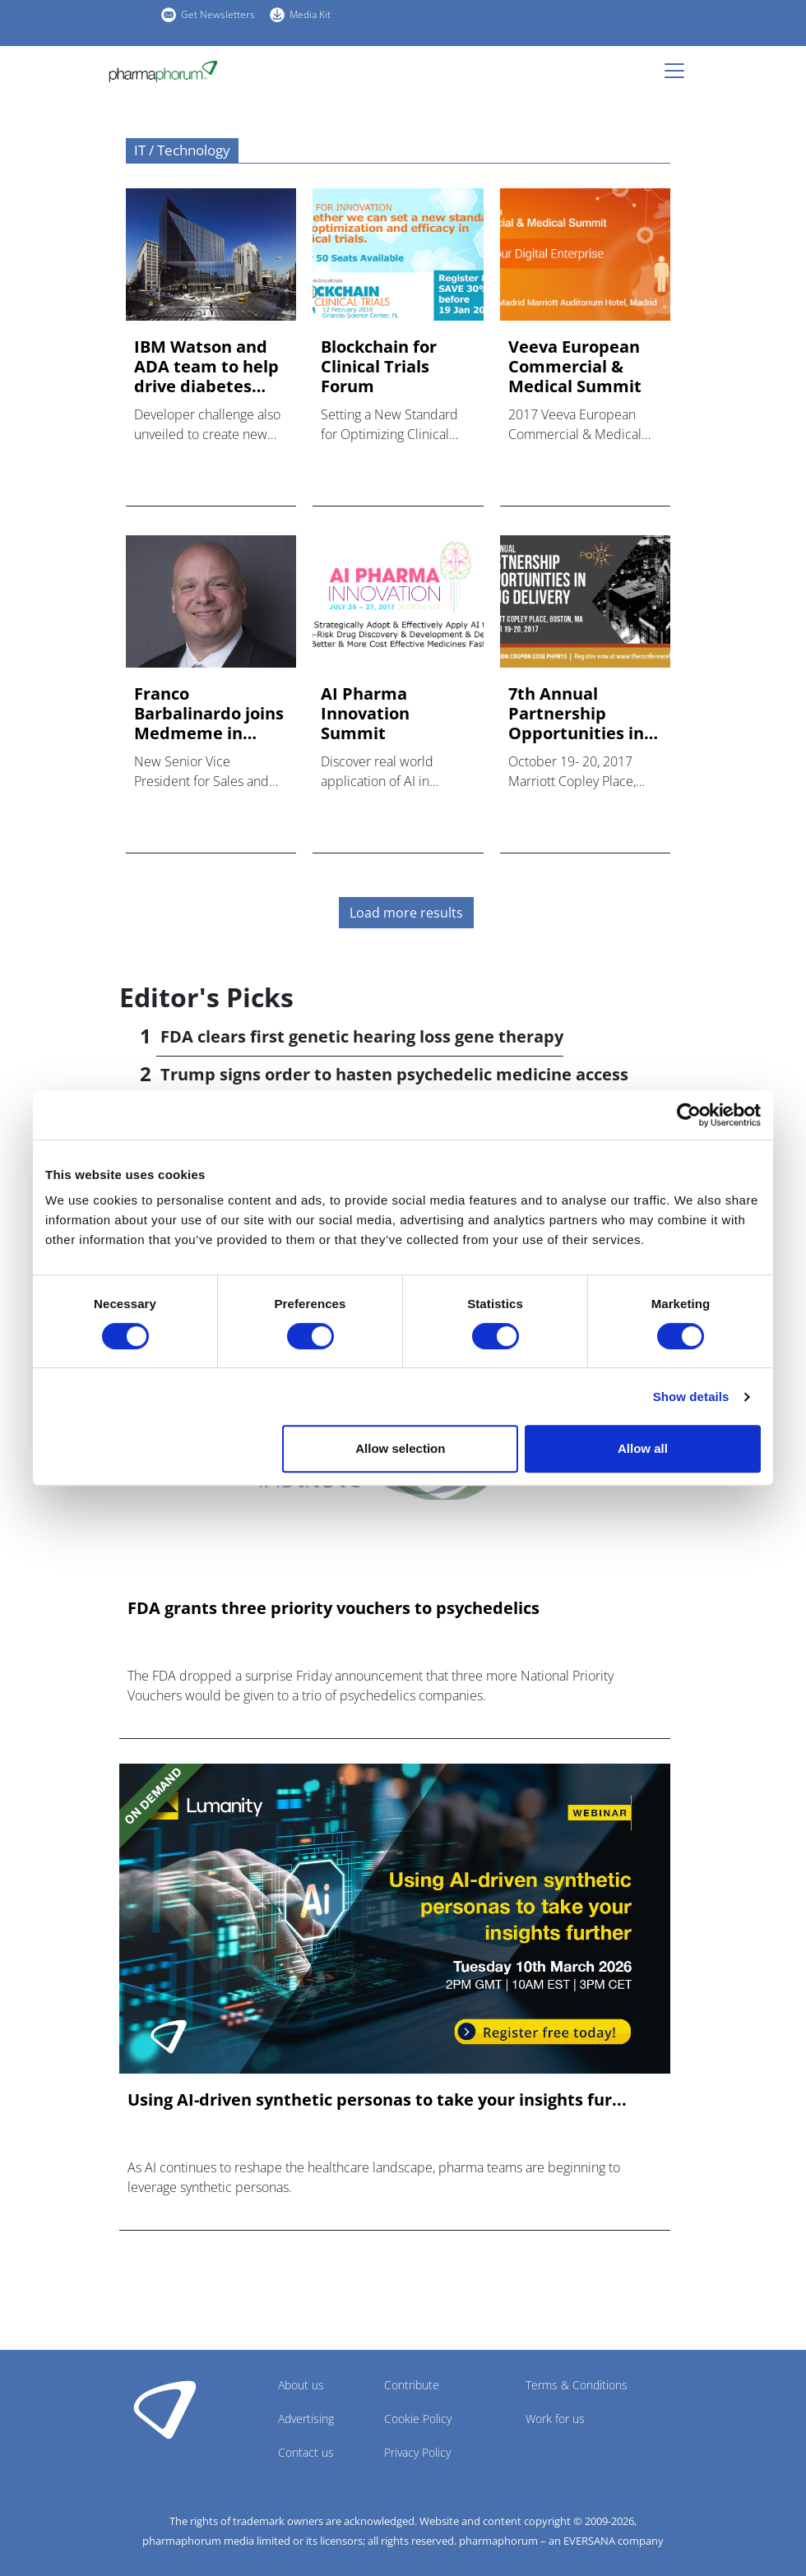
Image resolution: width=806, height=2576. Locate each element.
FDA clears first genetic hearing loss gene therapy (361, 1036)
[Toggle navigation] (679, 70)
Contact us (306, 2452)
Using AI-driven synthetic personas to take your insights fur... (377, 2100)
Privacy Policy (417, 2452)
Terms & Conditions (577, 2385)
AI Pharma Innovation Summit (365, 713)
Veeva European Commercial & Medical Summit (575, 366)
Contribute (411, 2385)
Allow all (643, 1448)
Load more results (406, 913)
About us (301, 2385)
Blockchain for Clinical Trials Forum (379, 366)
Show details (691, 1397)
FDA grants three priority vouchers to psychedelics (333, 1608)
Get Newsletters (218, 14)
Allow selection (400, 1448)
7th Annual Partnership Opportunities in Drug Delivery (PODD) (576, 713)
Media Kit (310, 14)
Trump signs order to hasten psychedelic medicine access (394, 1074)
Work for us (555, 2418)
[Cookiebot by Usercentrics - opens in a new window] (689, 1115)
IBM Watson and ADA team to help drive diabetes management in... (206, 366)
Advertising (306, 2418)
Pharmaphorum (165, 2409)
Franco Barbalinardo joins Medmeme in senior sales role (209, 713)
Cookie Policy (418, 2418)
